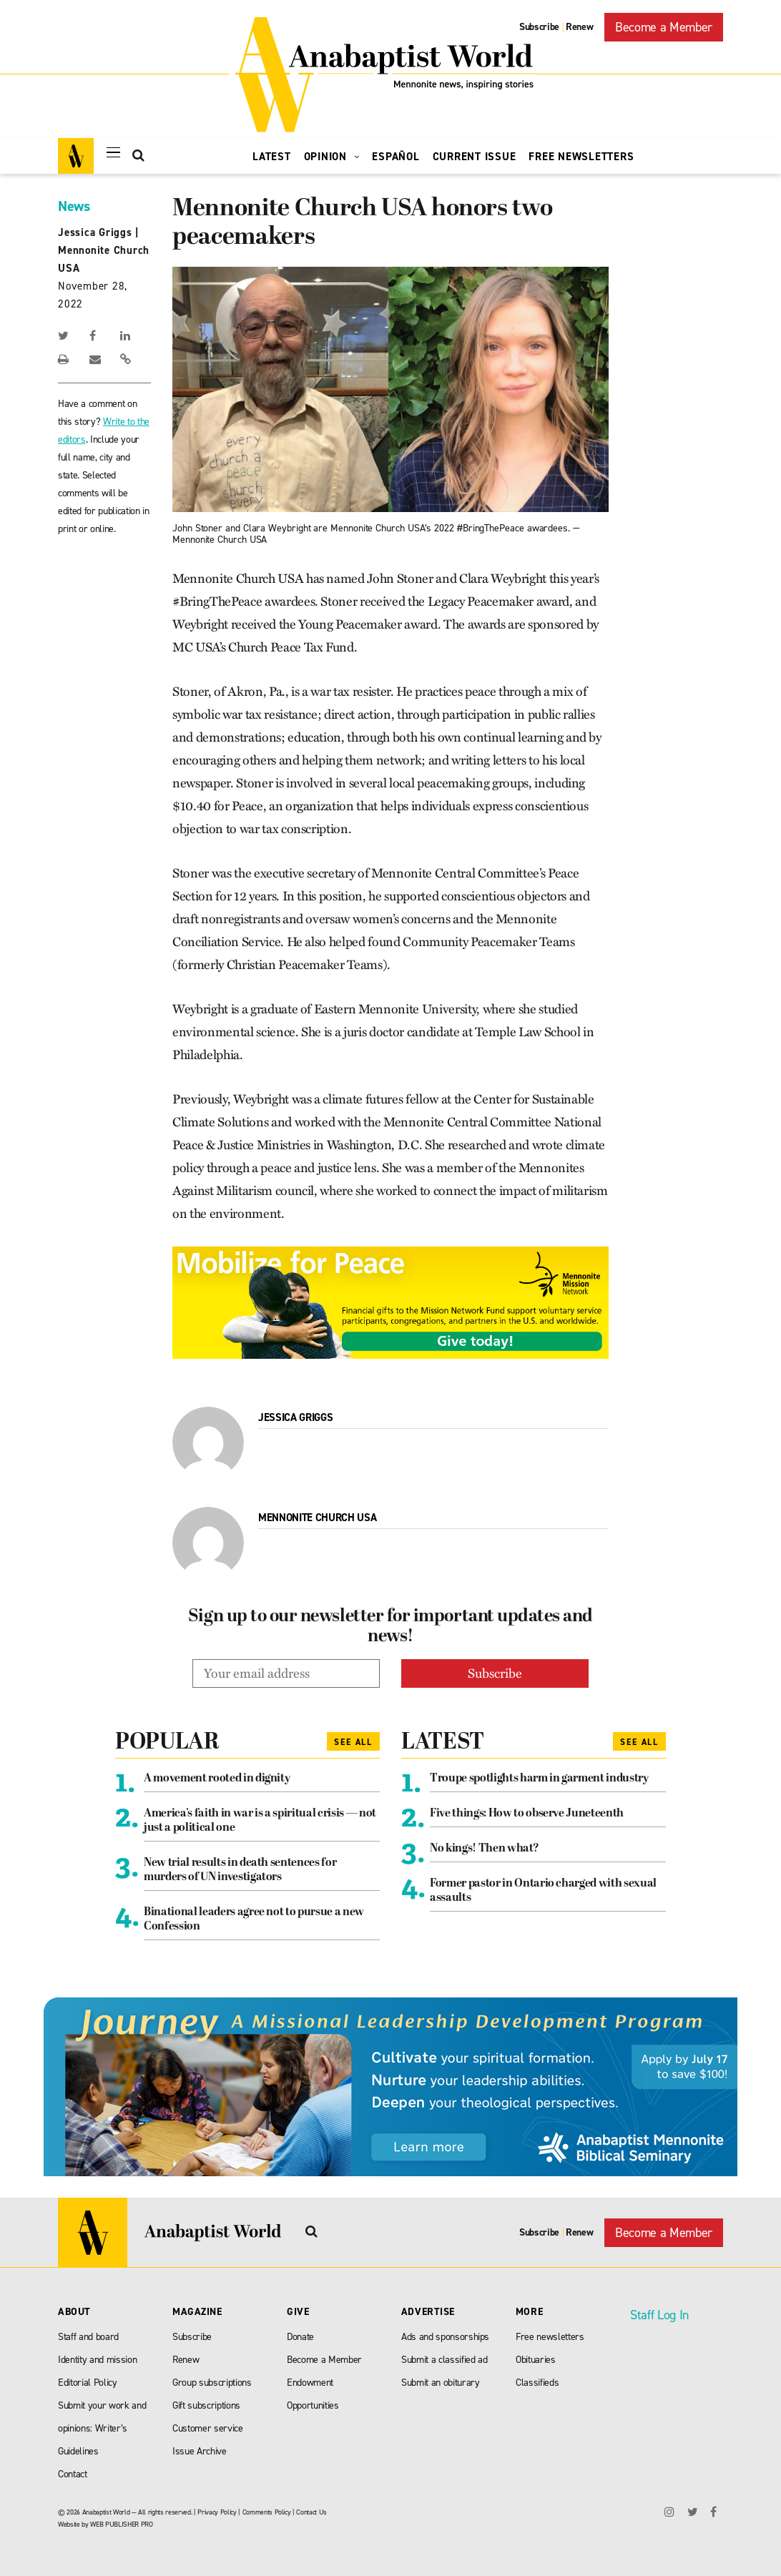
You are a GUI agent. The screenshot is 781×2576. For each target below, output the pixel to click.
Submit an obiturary (440, 2382)
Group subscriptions (212, 2382)
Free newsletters (550, 2337)
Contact (72, 2474)
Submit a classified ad (444, 2359)
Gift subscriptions (206, 2405)
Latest (271, 156)
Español (395, 156)
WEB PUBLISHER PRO (121, 2524)
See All (353, 1742)
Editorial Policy (87, 2382)
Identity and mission (97, 2359)
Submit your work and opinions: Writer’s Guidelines (102, 2428)
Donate (300, 2337)
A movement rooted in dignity (217, 1778)
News (74, 206)
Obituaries (536, 2359)
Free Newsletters (581, 156)
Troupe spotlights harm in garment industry (539, 1778)
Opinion (332, 156)
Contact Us (311, 2512)
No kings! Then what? (484, 1848)
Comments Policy (266, 2512)
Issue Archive (199, 2451)
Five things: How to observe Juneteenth (527, 1813)
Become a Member (663, 27)
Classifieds (537, 2382)
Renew (579, 27)
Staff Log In (659, 2315)
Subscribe (539, 27)
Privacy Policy (216, 2512)
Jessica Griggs (95, 232)
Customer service (207, 2428)
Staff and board (88, 2337)
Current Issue (474, 156)
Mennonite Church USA (317, 1517)
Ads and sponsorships (445, 2337)
